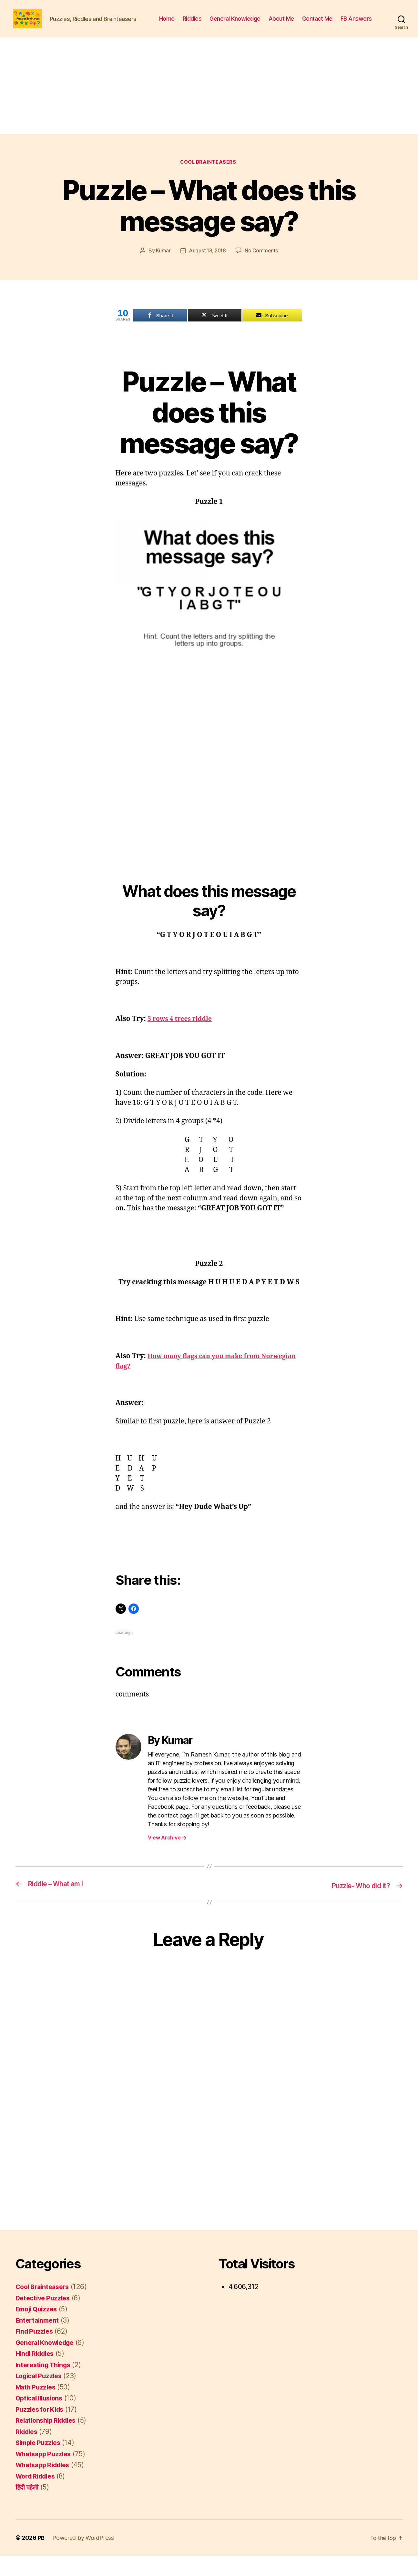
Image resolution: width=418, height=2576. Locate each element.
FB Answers (356, 33)
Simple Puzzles (39, 2463)
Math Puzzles (36, 2407)
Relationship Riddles (48, 2441)
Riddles (231, 23)
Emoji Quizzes (38, 2329)
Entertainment (38, 2340)
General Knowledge (274, 23)
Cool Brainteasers (209, 183)
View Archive (167, 1858)
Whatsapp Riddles (45, 2485)
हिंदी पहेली (27, 2507)
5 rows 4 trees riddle (182, 1039)
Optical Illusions (41, 2418)
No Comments (262, 271)
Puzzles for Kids (41, 2429)
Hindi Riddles (36, 2374)
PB (41, 2557)
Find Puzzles (35, 2351)
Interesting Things (45, 2385)
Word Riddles (37, 2496)
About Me (320, 23)
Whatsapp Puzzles (45, 2474)
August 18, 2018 (207, 271)
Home (206, 23)
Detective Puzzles (44, 2318)
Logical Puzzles (40, 2396)
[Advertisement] (209, 105)
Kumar (162, 271)
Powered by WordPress (83, 2557)
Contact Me (357, 23)
